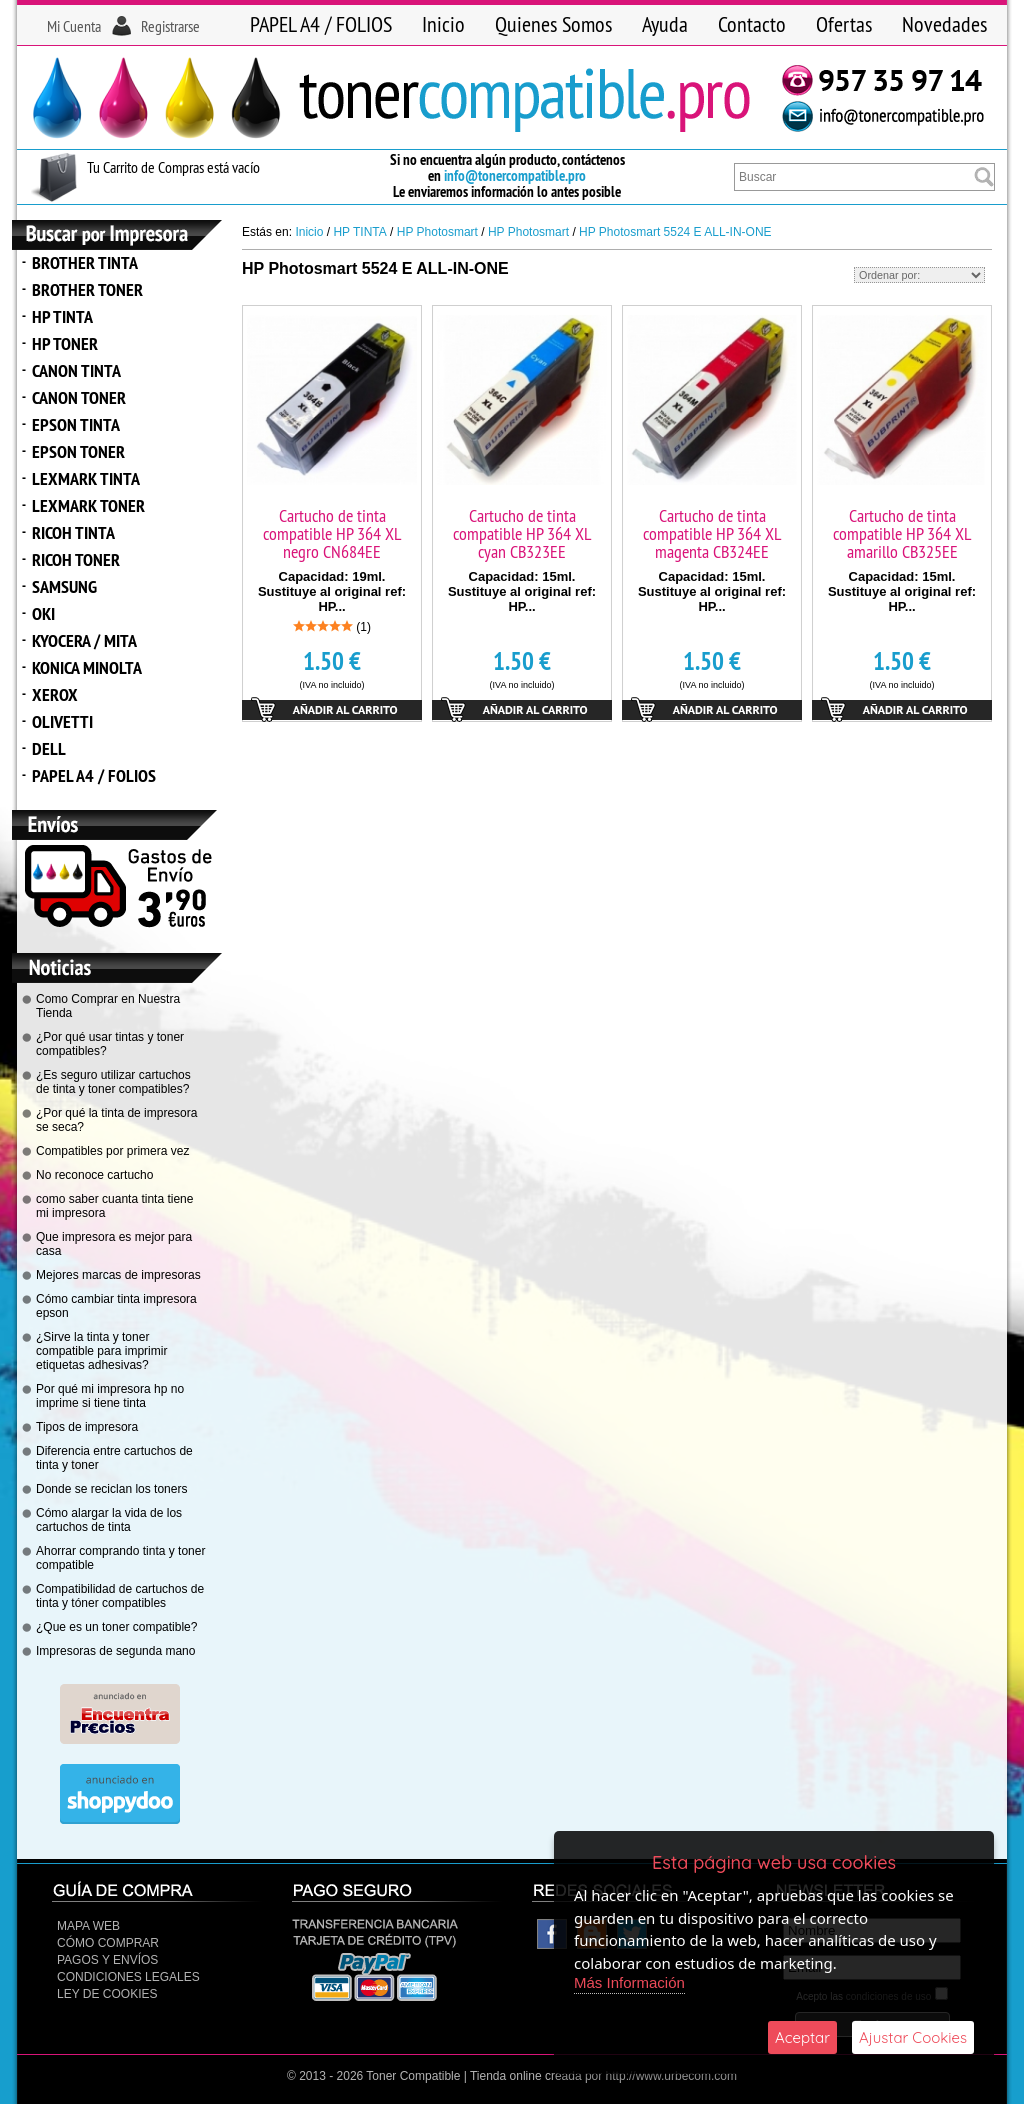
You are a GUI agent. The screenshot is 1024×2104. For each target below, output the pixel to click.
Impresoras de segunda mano (115, 1651)
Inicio (443, 24)
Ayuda (665, 24)
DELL (49, 748)
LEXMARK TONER (88, 505)
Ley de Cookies (107, 1994)
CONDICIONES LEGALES (128, 1977)
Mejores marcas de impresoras (118, 1275)
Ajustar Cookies (913, 2037)
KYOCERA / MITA (84, 640)
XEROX (55, 694)
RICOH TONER (76, 559)
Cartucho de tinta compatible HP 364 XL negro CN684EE (332, 533)
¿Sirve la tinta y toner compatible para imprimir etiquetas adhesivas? (101, 1351)
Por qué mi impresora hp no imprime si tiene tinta (110, 1396)
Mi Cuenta (74, 26)
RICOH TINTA (73, 532)
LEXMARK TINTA (86, 478)
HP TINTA (62, 316)
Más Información (629, 1982)
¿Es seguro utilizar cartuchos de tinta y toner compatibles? (113, 1082)
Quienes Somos (553, 24)
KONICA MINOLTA (87, 667)
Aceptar (802, 2037)
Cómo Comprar (108, 1943)
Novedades (944, 24)
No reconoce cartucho (94, 1175)
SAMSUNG (64, 586)
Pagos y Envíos (107, 1960)
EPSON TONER (78, 451)
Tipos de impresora (87, 1427)
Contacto (752, 24)
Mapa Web (88, 1926)
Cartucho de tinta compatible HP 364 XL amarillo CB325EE (902, 533)
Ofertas (844, 24)
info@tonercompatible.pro (515, 175)
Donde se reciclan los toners (111, 1489)
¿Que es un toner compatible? (116, 1627)
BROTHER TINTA (85, 262)
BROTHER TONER (87, 289)
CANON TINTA (76, 370)
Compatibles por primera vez (112, 1151)
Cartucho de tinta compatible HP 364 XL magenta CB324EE (712, 533)
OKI (43, 613)
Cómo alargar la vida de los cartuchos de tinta (109, 1520)
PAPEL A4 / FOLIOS (321, 24)
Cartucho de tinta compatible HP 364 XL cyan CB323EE (522, 533)
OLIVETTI (62, 721)
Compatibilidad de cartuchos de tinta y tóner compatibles (120, 1596)
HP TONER (65, 343)
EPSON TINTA (76, 424)
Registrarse (170, 26)
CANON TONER (79, 397)
